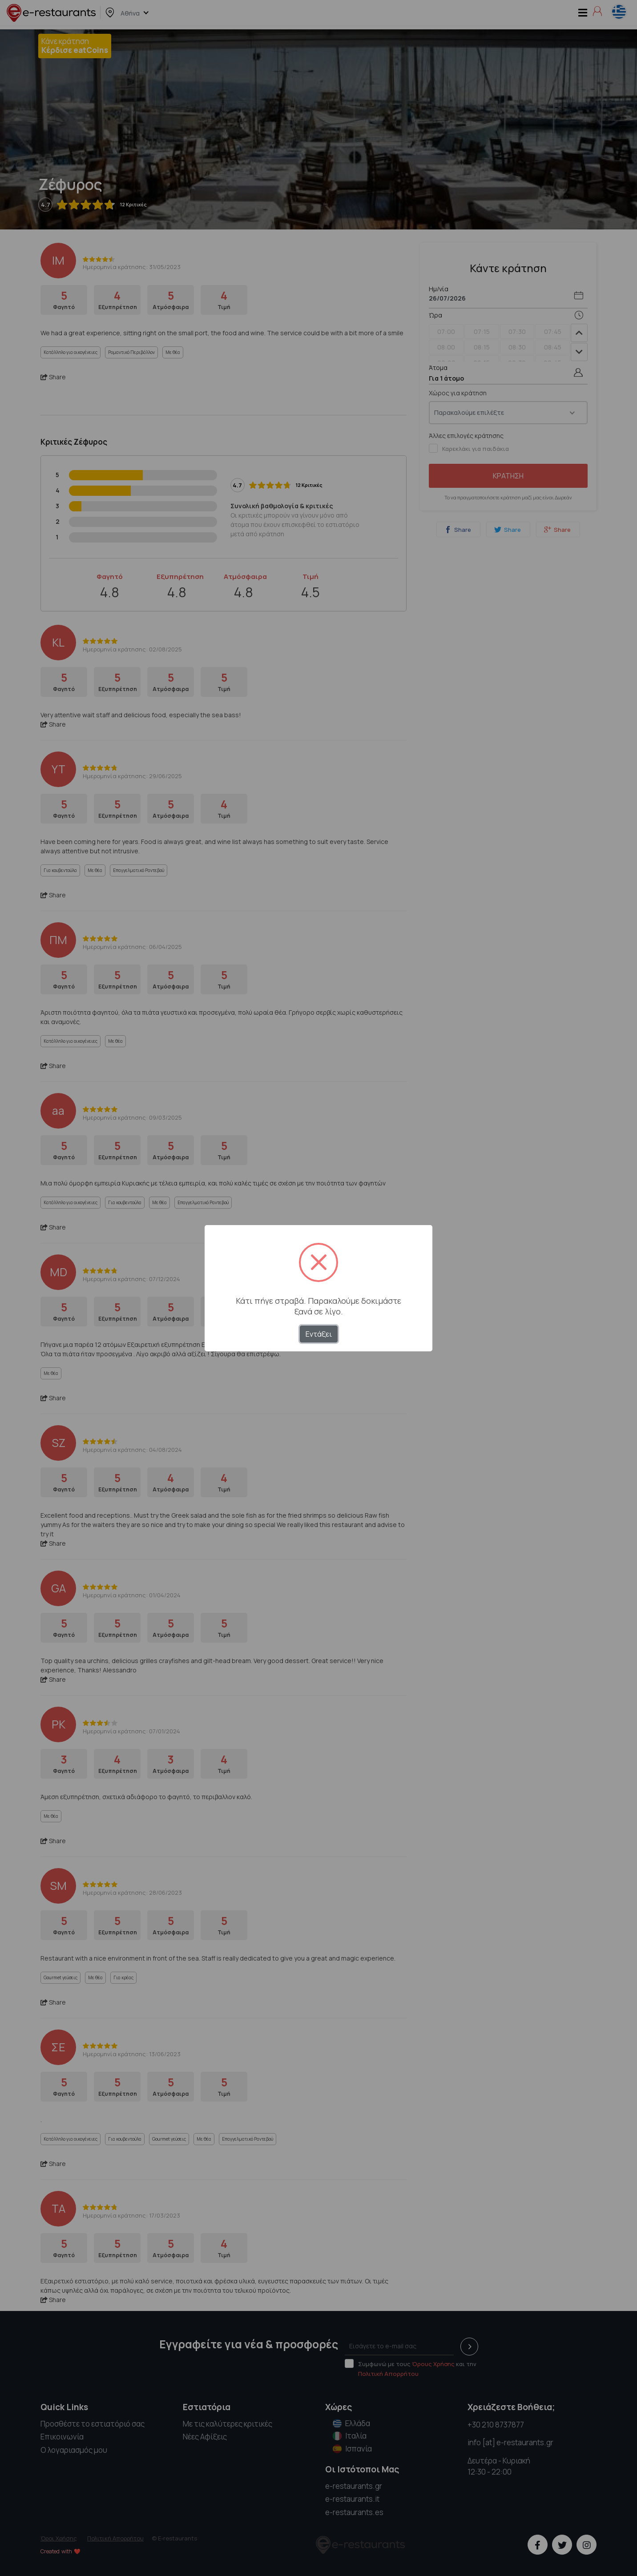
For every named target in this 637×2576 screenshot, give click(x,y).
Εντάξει (319, 1334)
